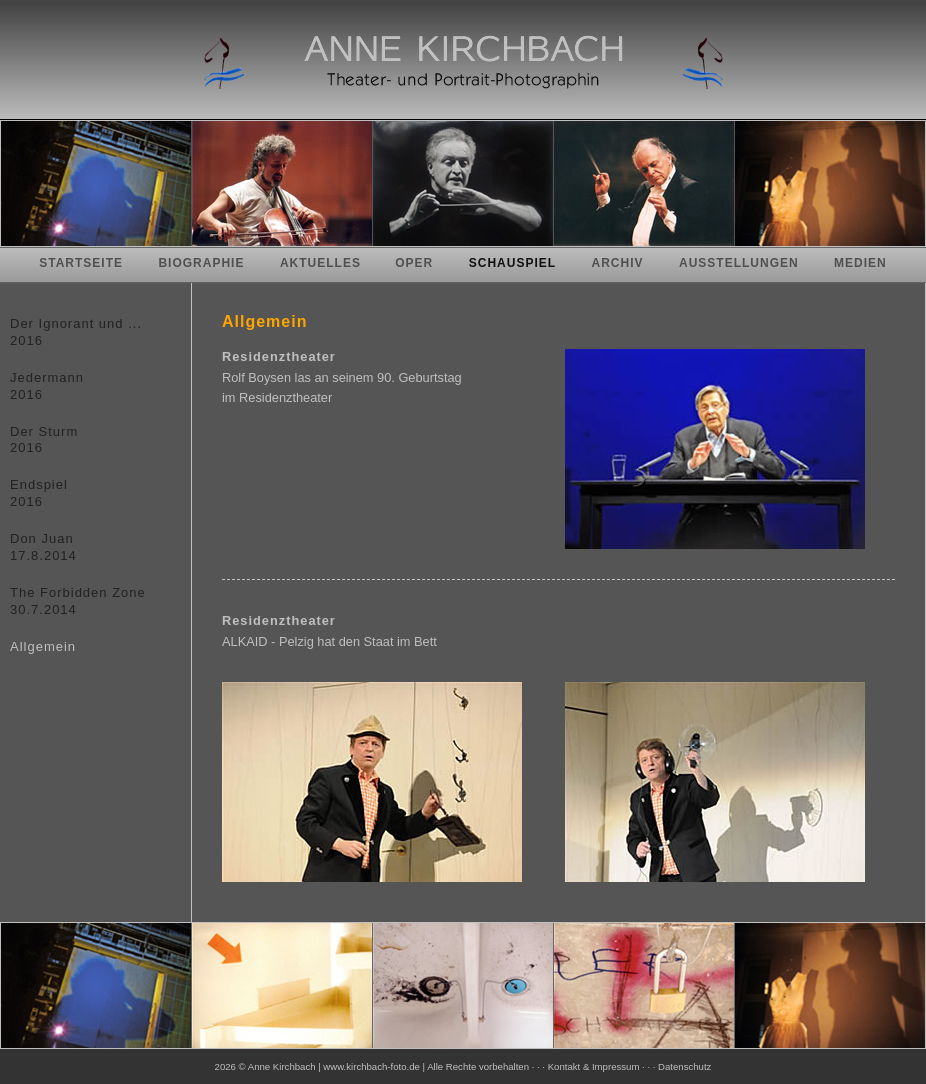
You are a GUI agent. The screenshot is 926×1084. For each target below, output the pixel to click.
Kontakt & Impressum (594, 1066)
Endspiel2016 (39, 493)
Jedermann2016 (47, 386)
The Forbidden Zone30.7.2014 (78, 601)
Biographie (201, 263)
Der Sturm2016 (44, 440)
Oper (414, 263)
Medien (860, 263)
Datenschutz (684, 1066)
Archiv (618, 263)
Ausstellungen (739, 263)
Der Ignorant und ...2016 (76, 332)
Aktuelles (322, 263)
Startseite (81, 263)
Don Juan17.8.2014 (43, 547)
